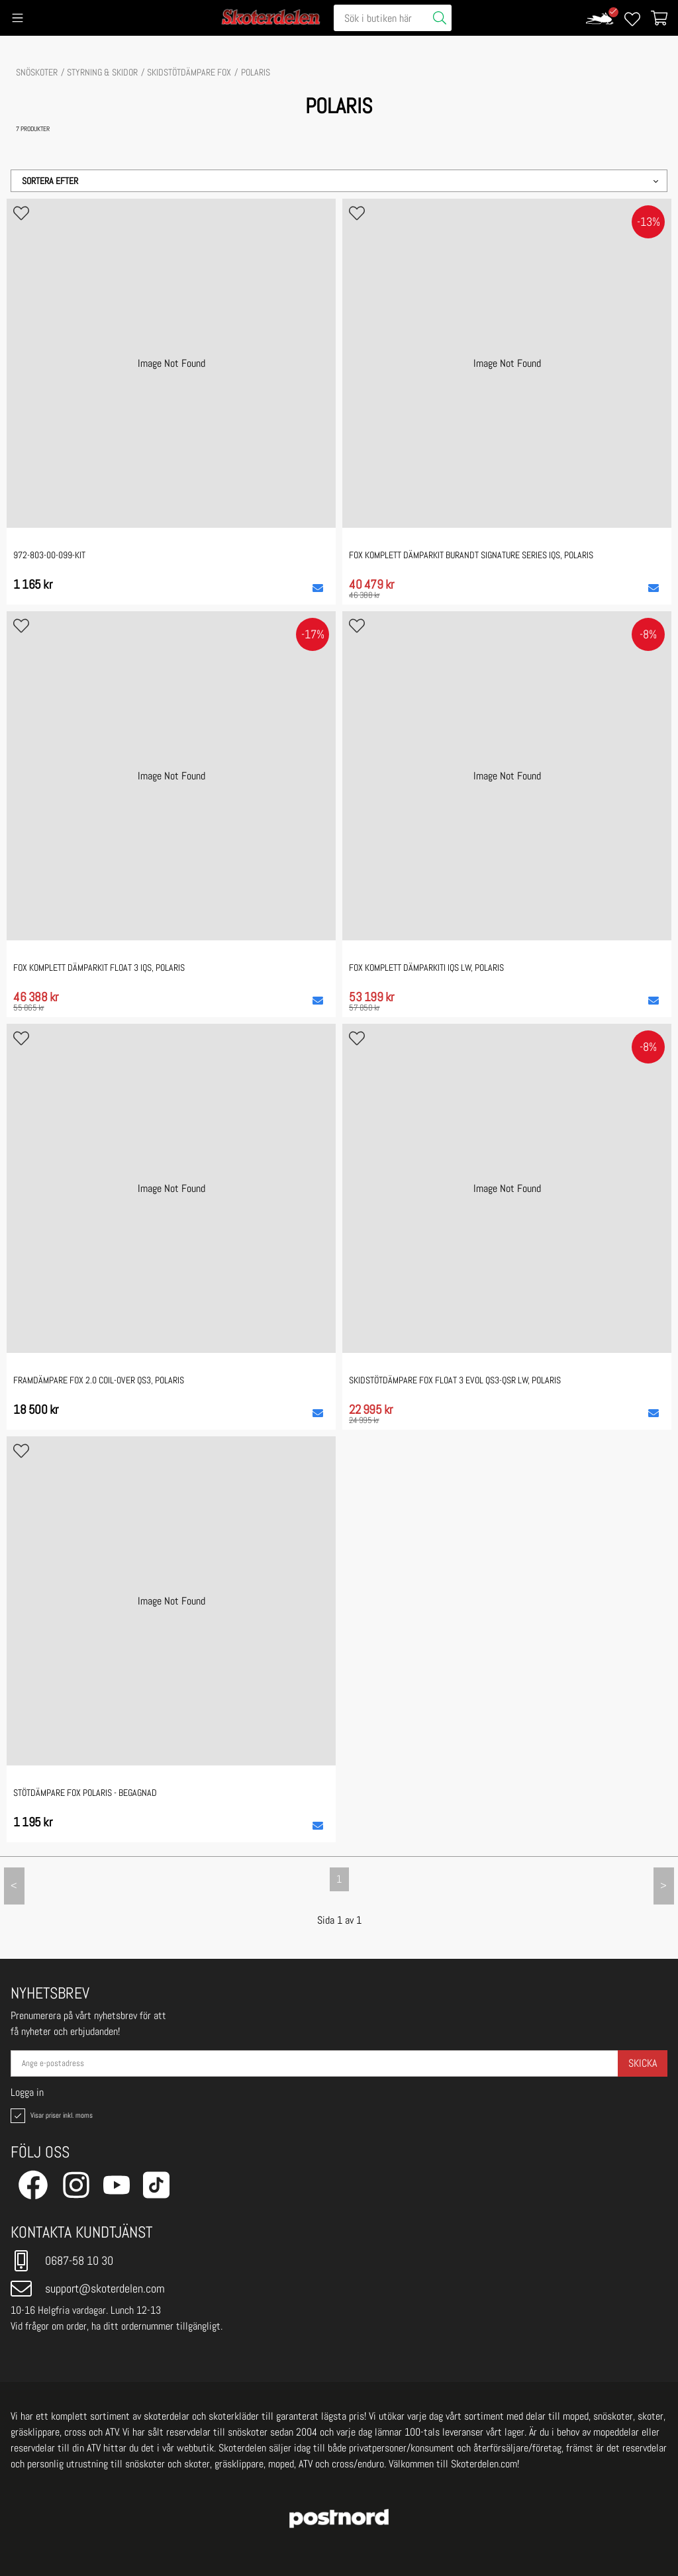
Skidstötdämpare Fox (189, 72)
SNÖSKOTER (37, 72)
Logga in (27, 2092)
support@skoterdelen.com (88, 2288)
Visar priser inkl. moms (50, 2115)
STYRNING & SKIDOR (102, 72)
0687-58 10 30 (62, 2260)
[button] (339, 181)
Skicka (642, 2063)
